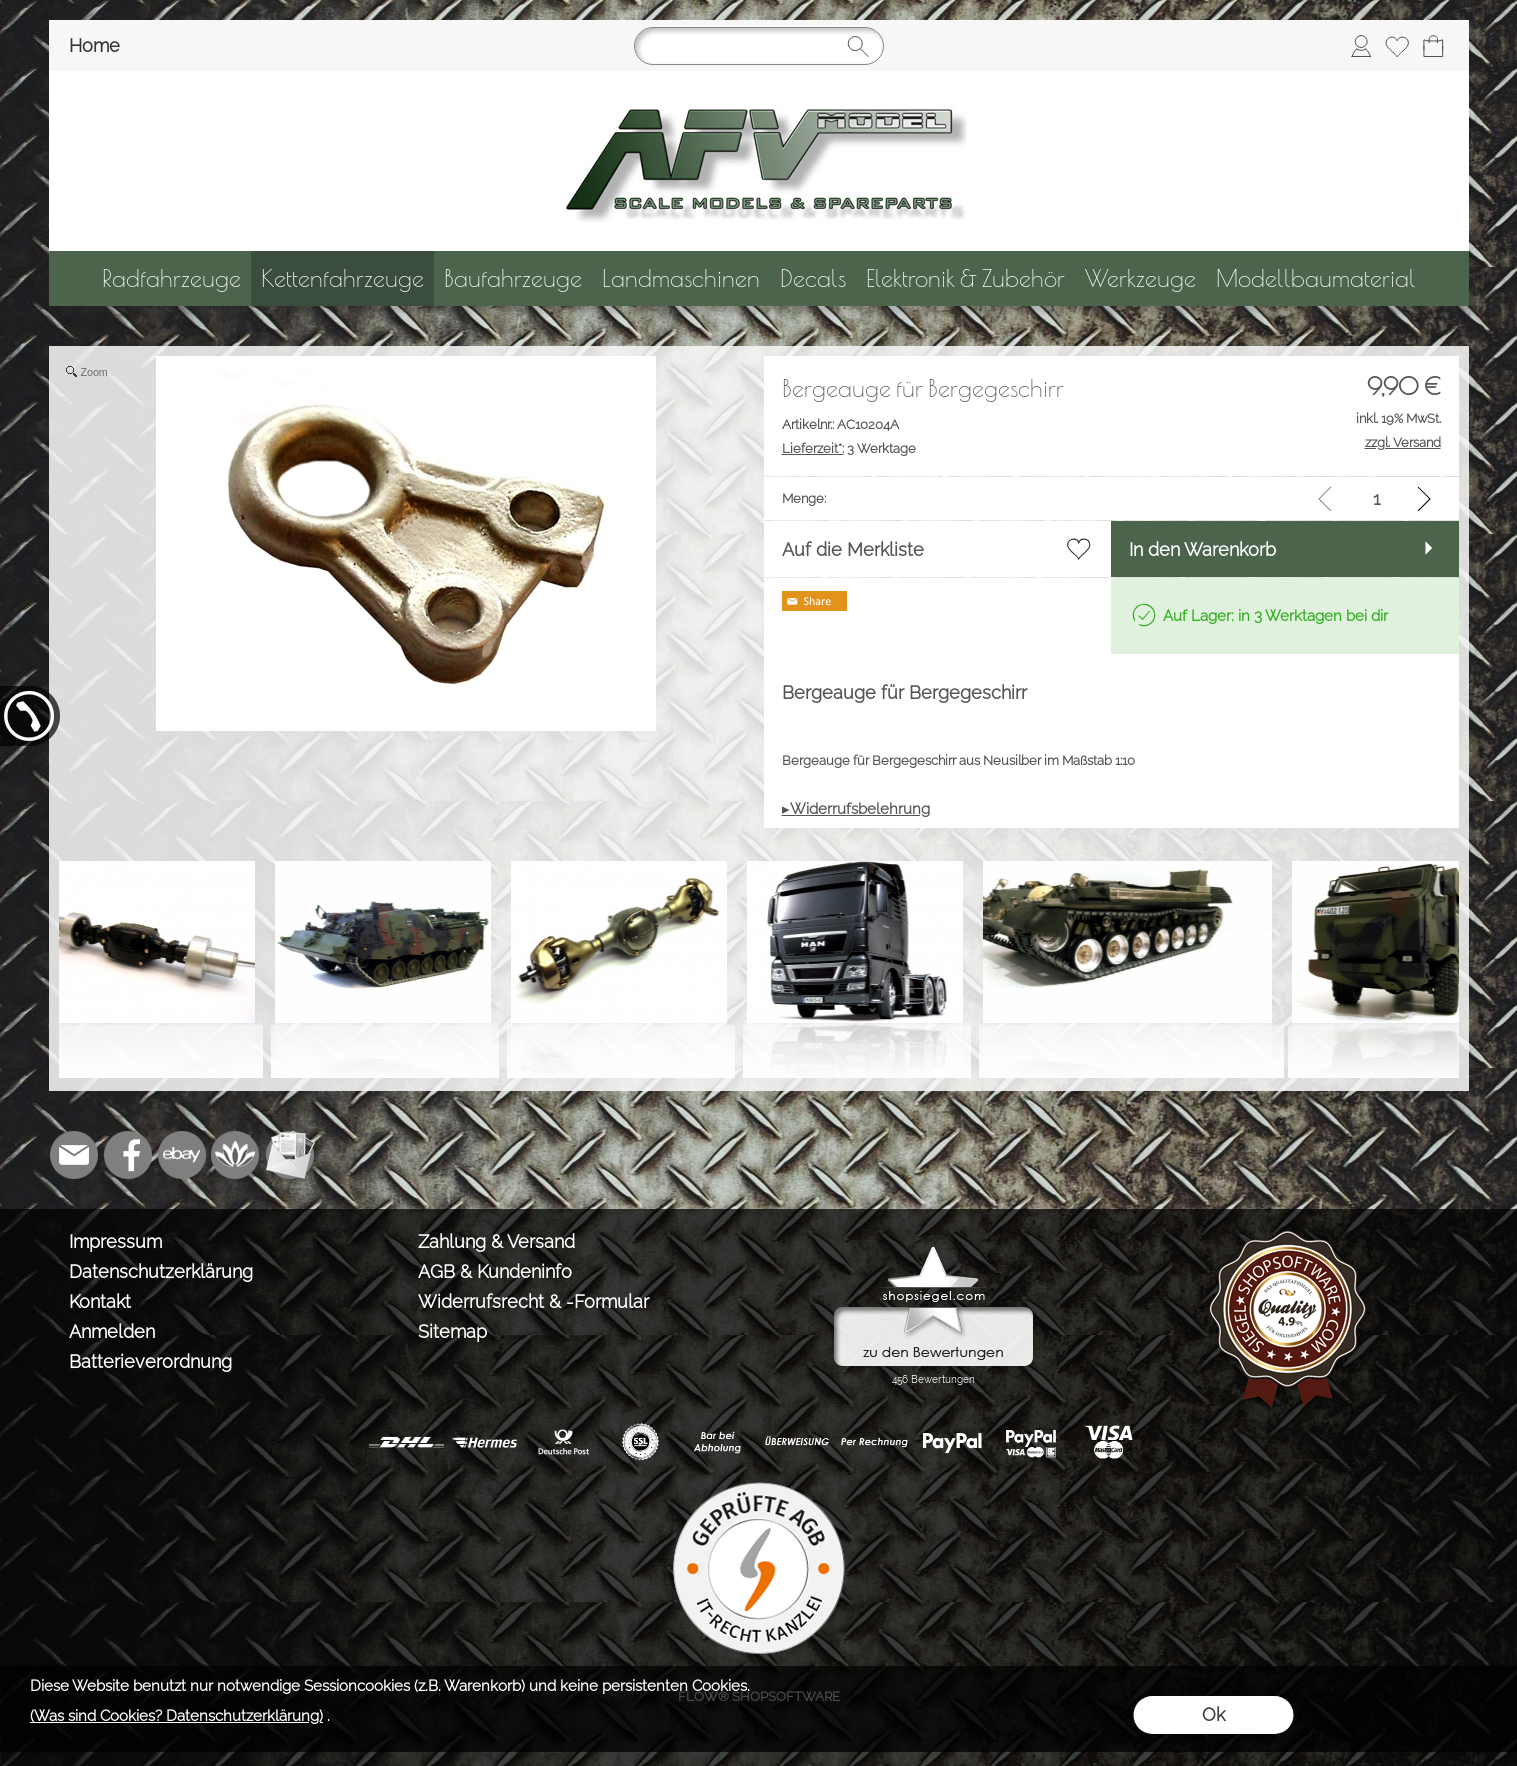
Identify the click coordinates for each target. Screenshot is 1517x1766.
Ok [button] (1213, 1714)
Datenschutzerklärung (161, 1271)
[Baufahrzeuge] (513, 278)
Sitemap (452, 1331)
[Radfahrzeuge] (171, 278)
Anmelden (112, 1331)
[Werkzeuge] (1140, 278)
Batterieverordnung (150, 1361)
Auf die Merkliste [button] (853, 549)
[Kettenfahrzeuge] (342, 278)
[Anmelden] (1361, 46)
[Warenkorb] (1433, 46)
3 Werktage (849, 448)
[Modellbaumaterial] (1316, 278)
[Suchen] (759, 46)
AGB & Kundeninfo (495, 1271)
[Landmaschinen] (681, 278)
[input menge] (1376, 498)
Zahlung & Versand (496, 1241)
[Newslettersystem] (290, 1155)
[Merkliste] (1397, 46)
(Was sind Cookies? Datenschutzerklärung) (176, 1716)
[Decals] (813, 278)
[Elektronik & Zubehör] (965, 278)
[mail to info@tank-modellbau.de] (74, 1155)
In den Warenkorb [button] (1202, 549)
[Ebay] (182, 1155)
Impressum (115, 1241)
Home (94, 45)
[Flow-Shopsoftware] (236, 1155)
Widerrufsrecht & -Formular (533, 1301)
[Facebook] (128, 1155)
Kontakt (100, 1301)
